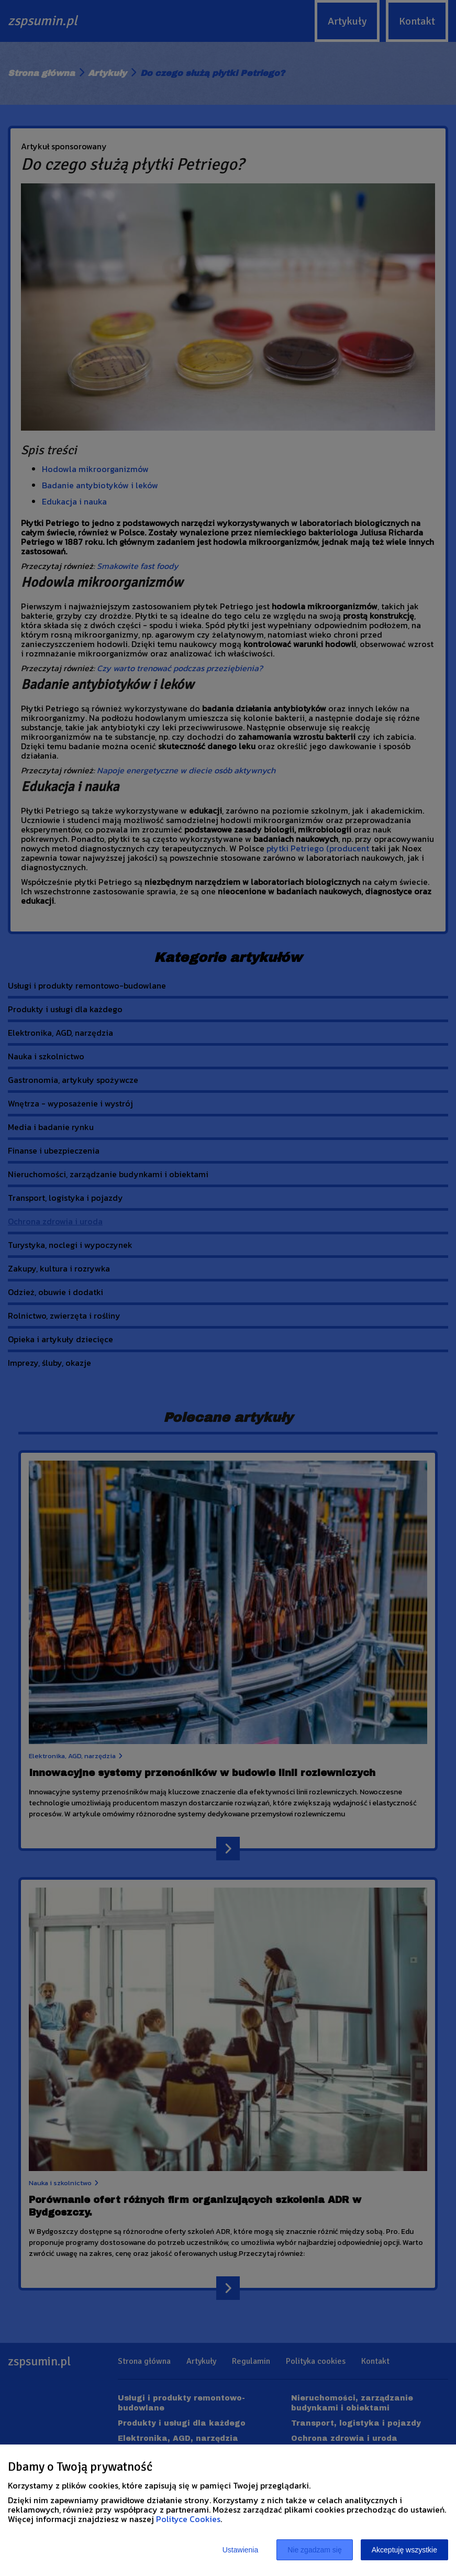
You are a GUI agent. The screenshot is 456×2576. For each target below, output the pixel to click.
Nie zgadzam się (314, 2550)
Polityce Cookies (188, 2519)
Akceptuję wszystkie (404, 2550)
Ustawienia (240, 2550)
